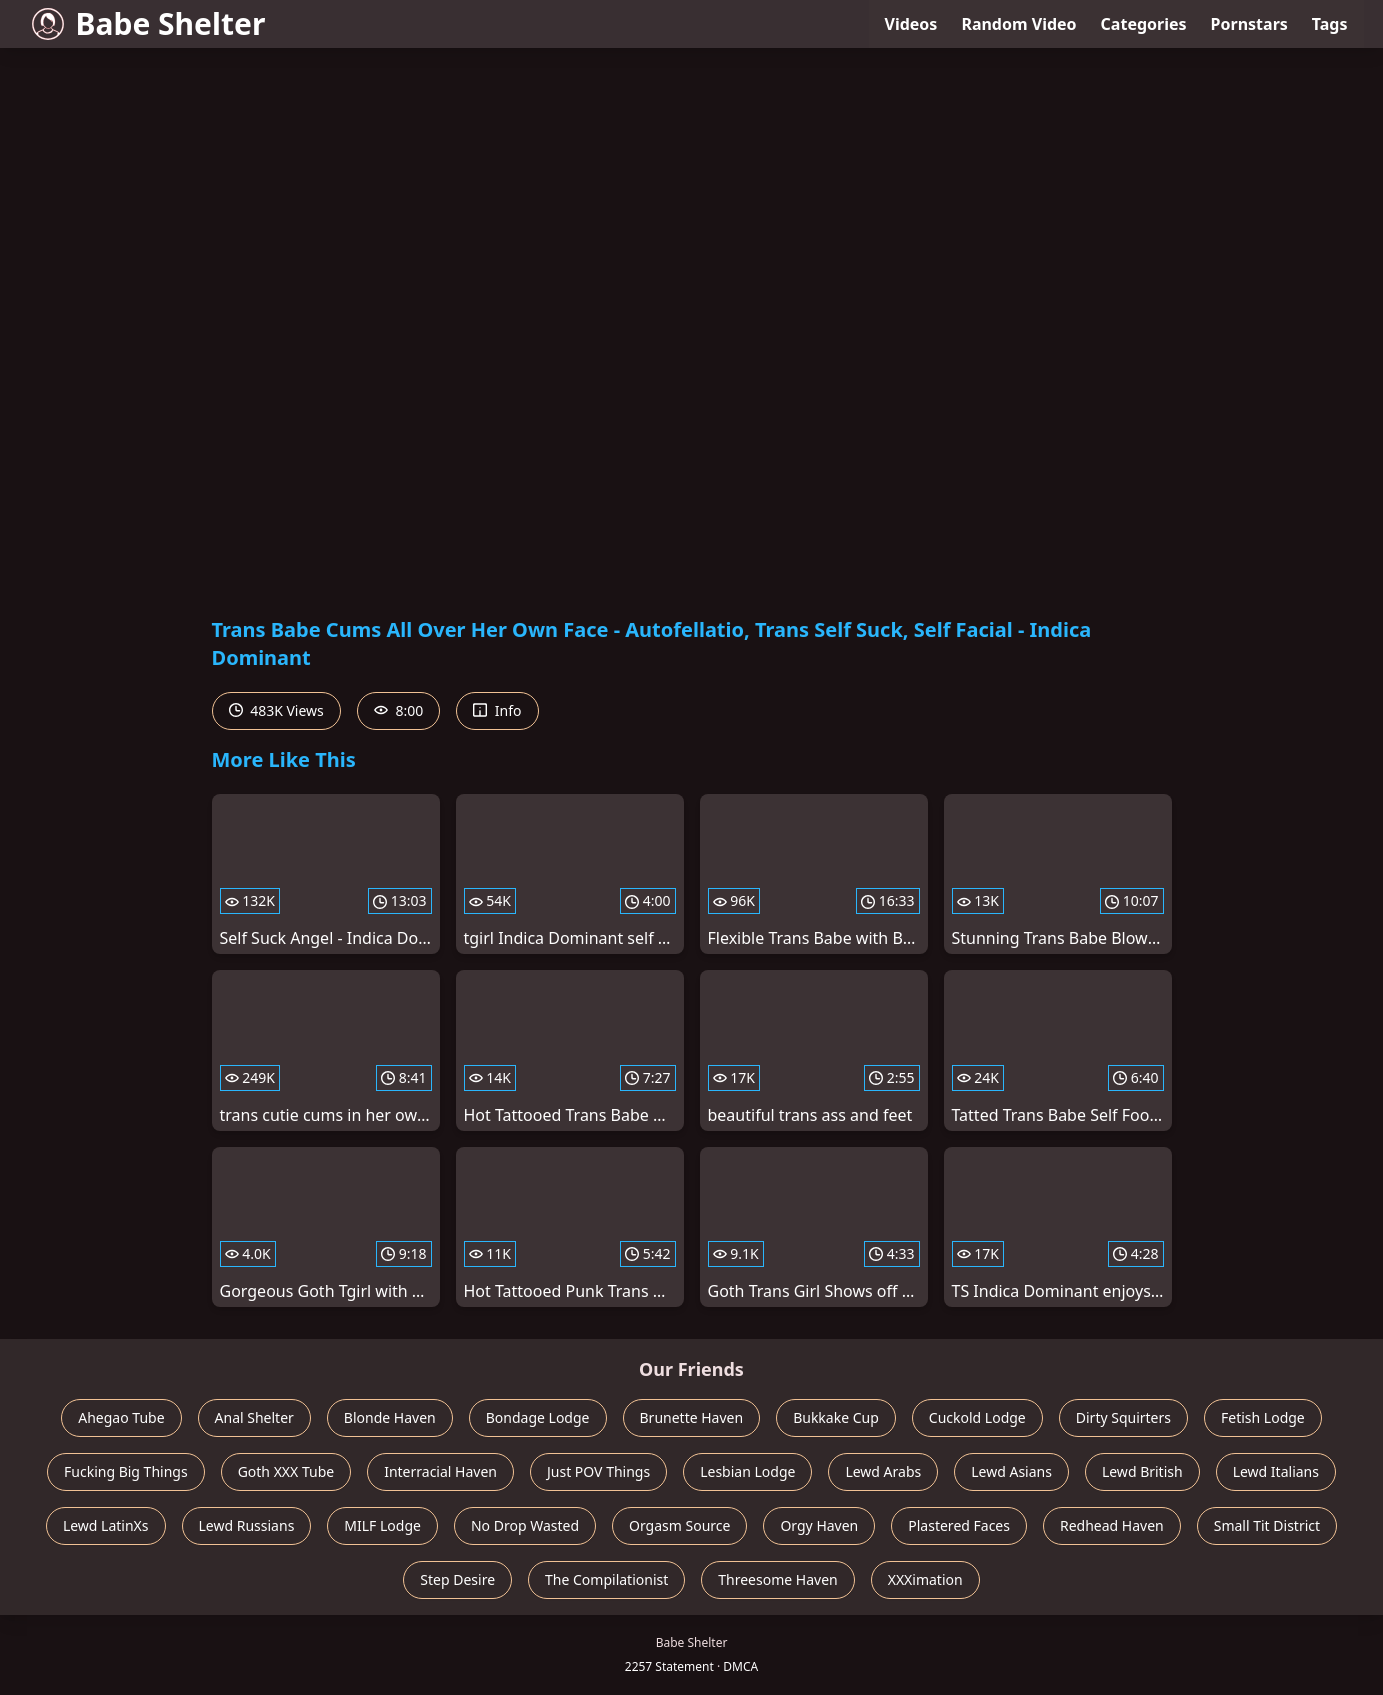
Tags (1330, 24)
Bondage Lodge (538, 1417)
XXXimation (925, 1579)
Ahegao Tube (121, 1417)
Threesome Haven (777, 1579)
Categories (1144, 24)
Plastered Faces (959, 1525)
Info (497, 710)
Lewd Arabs (883, 1471)
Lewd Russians (247, 1525)
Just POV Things (598, 1471)
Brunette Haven (692, 1417)
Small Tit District (1267, 1525)
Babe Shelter (149, 23)
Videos (911, 24)
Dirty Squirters (1123, 1417)
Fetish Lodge (1263, 1417)
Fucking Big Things (126, 1471)
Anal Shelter (254, 1417)
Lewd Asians (1011, 1471)
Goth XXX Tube (286, 1471)
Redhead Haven (1112, 1525)
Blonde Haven (390, 1417)
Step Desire (457, 1579)
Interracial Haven (440, 1471)
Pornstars (1249, 24)
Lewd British (1142, 1471)
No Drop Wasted (525, 1525)
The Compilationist (606, 1579)
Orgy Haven (819, 1525)
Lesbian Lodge (747, 1471)
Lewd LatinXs (106, 1525)
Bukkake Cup (836, 1417)
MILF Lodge (382, 1525)
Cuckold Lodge (977, 1417)
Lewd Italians (1276, 1471)
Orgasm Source (679, 1525)
